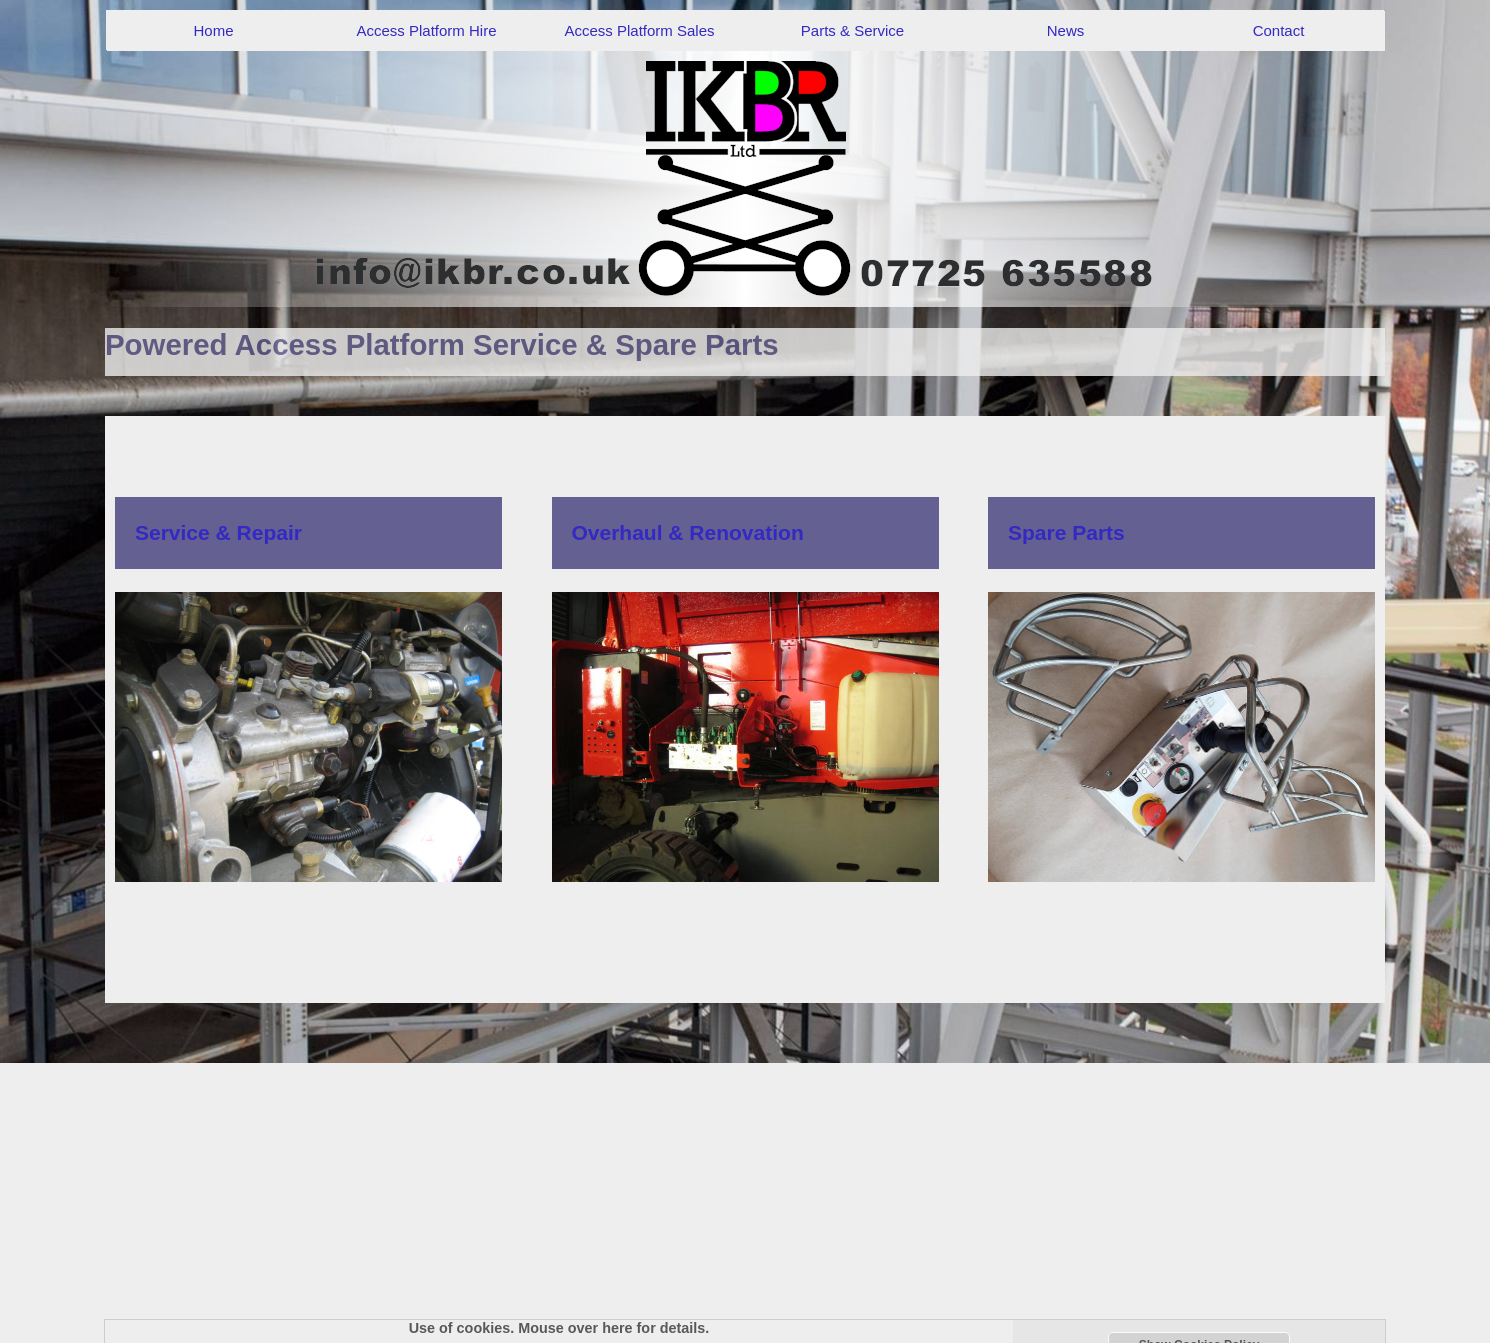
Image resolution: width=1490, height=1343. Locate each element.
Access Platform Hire (426, 30)
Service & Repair (218, 532)
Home (213, 30)
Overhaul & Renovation (688, 532)
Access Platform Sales (639, 30)
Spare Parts (1066, 532)
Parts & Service (852, 30)
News (1066, 30)
